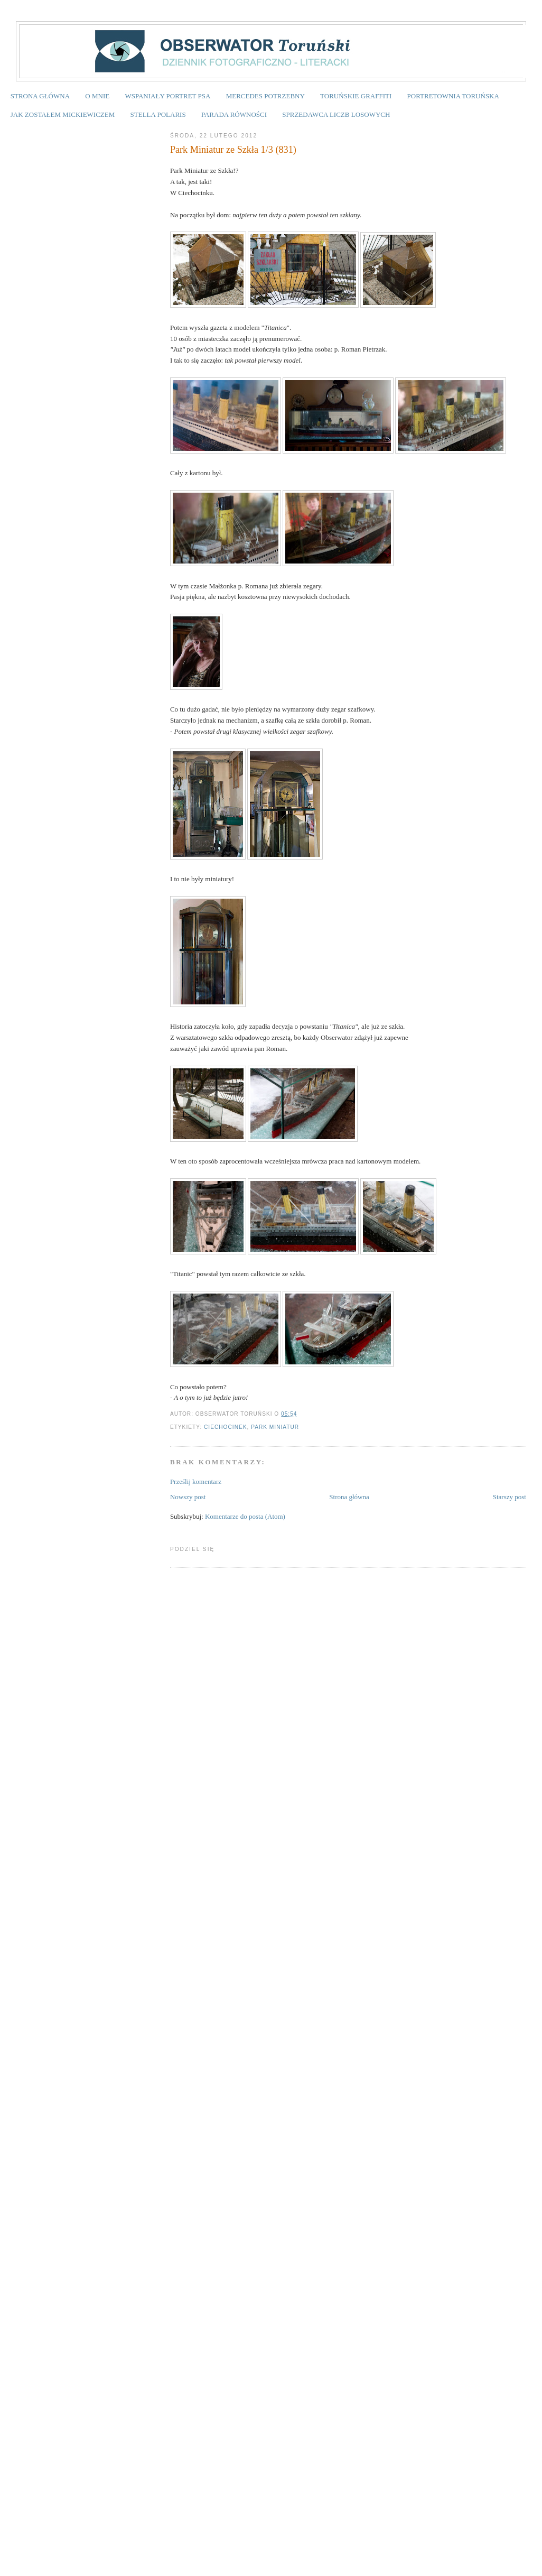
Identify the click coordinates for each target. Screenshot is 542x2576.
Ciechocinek (225, 1427)
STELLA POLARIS (158, 114)
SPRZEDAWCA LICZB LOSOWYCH (336, 114)
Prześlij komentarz (195, 1481)
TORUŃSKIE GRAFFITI (355, 96)
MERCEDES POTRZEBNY (265, 96)
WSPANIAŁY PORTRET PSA (167, 96)
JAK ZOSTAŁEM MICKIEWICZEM (63, 114)
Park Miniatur (275, 1427)
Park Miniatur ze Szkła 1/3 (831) (233, 149)
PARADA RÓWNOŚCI (234, 114)
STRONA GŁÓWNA (40, 96)
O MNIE (97, 96)
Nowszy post (188, 1497)
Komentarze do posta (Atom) (245, 1516)
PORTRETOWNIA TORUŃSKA (453, 96)
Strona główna (349, 1497)
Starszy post (509, 1497)
